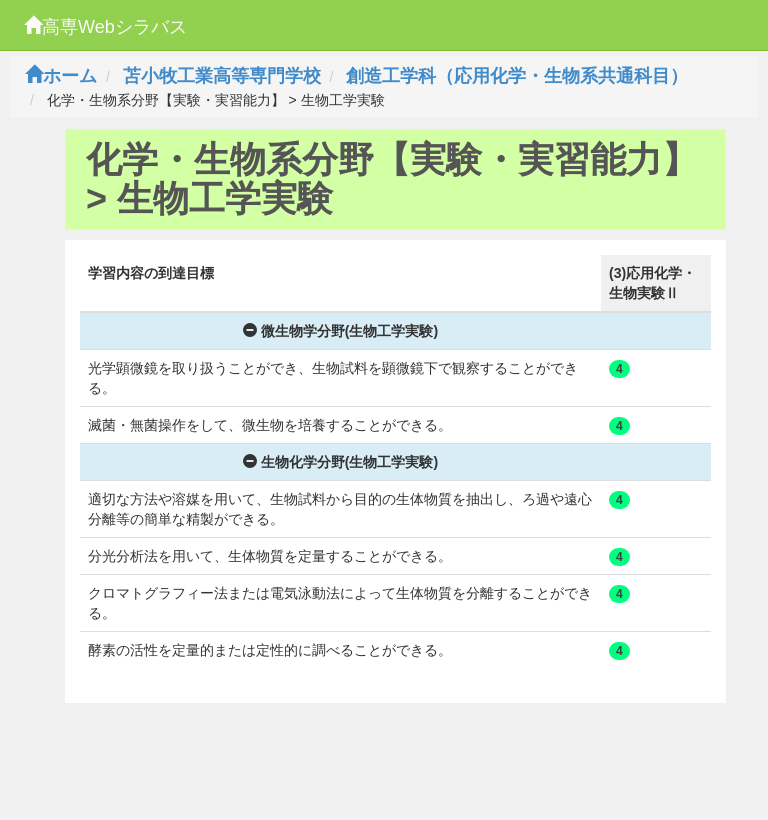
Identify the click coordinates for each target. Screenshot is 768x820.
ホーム (61, 76)
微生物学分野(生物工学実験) (340, 331)
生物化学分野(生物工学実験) (340, 462)
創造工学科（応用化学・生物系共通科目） (517, 76)
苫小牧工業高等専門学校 (222, 76)
